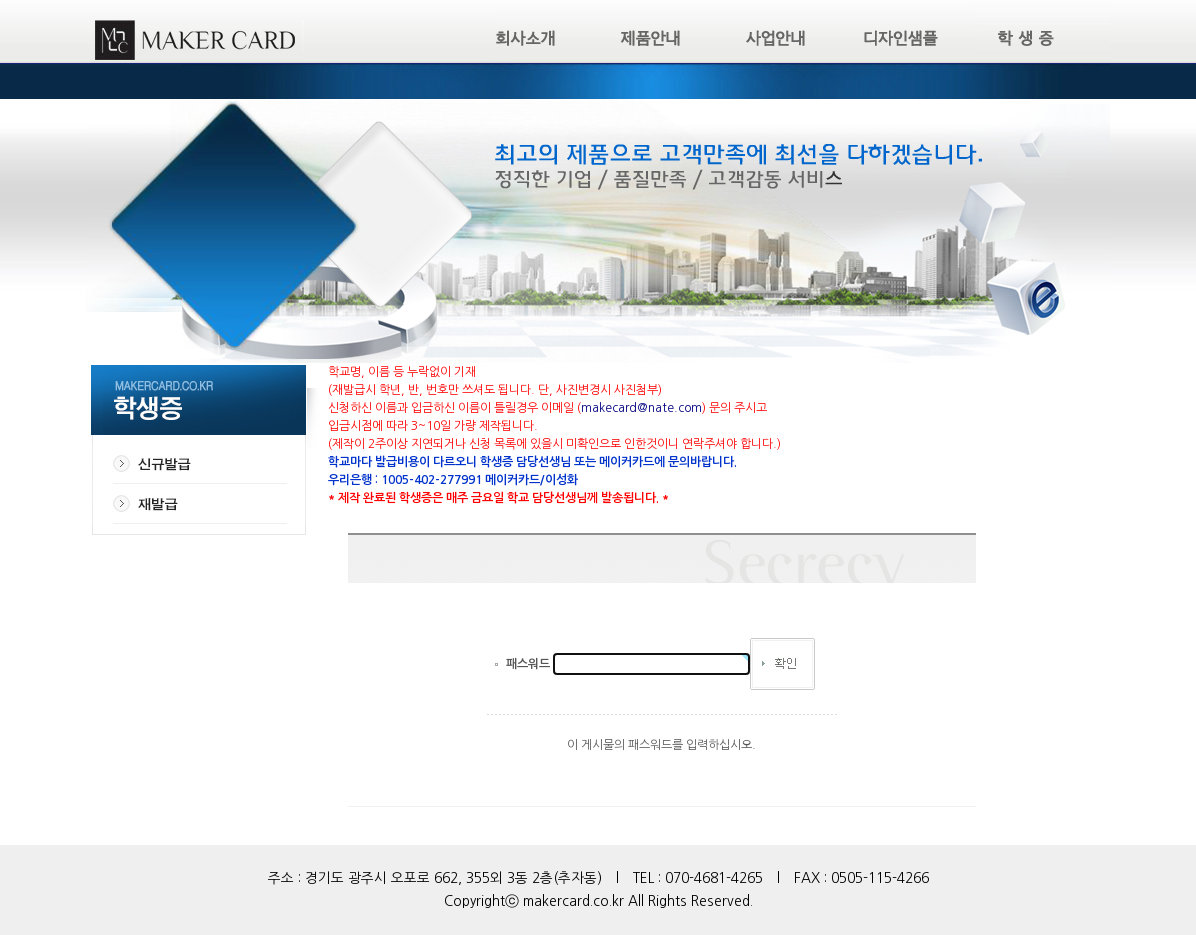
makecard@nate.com (641, 408)
